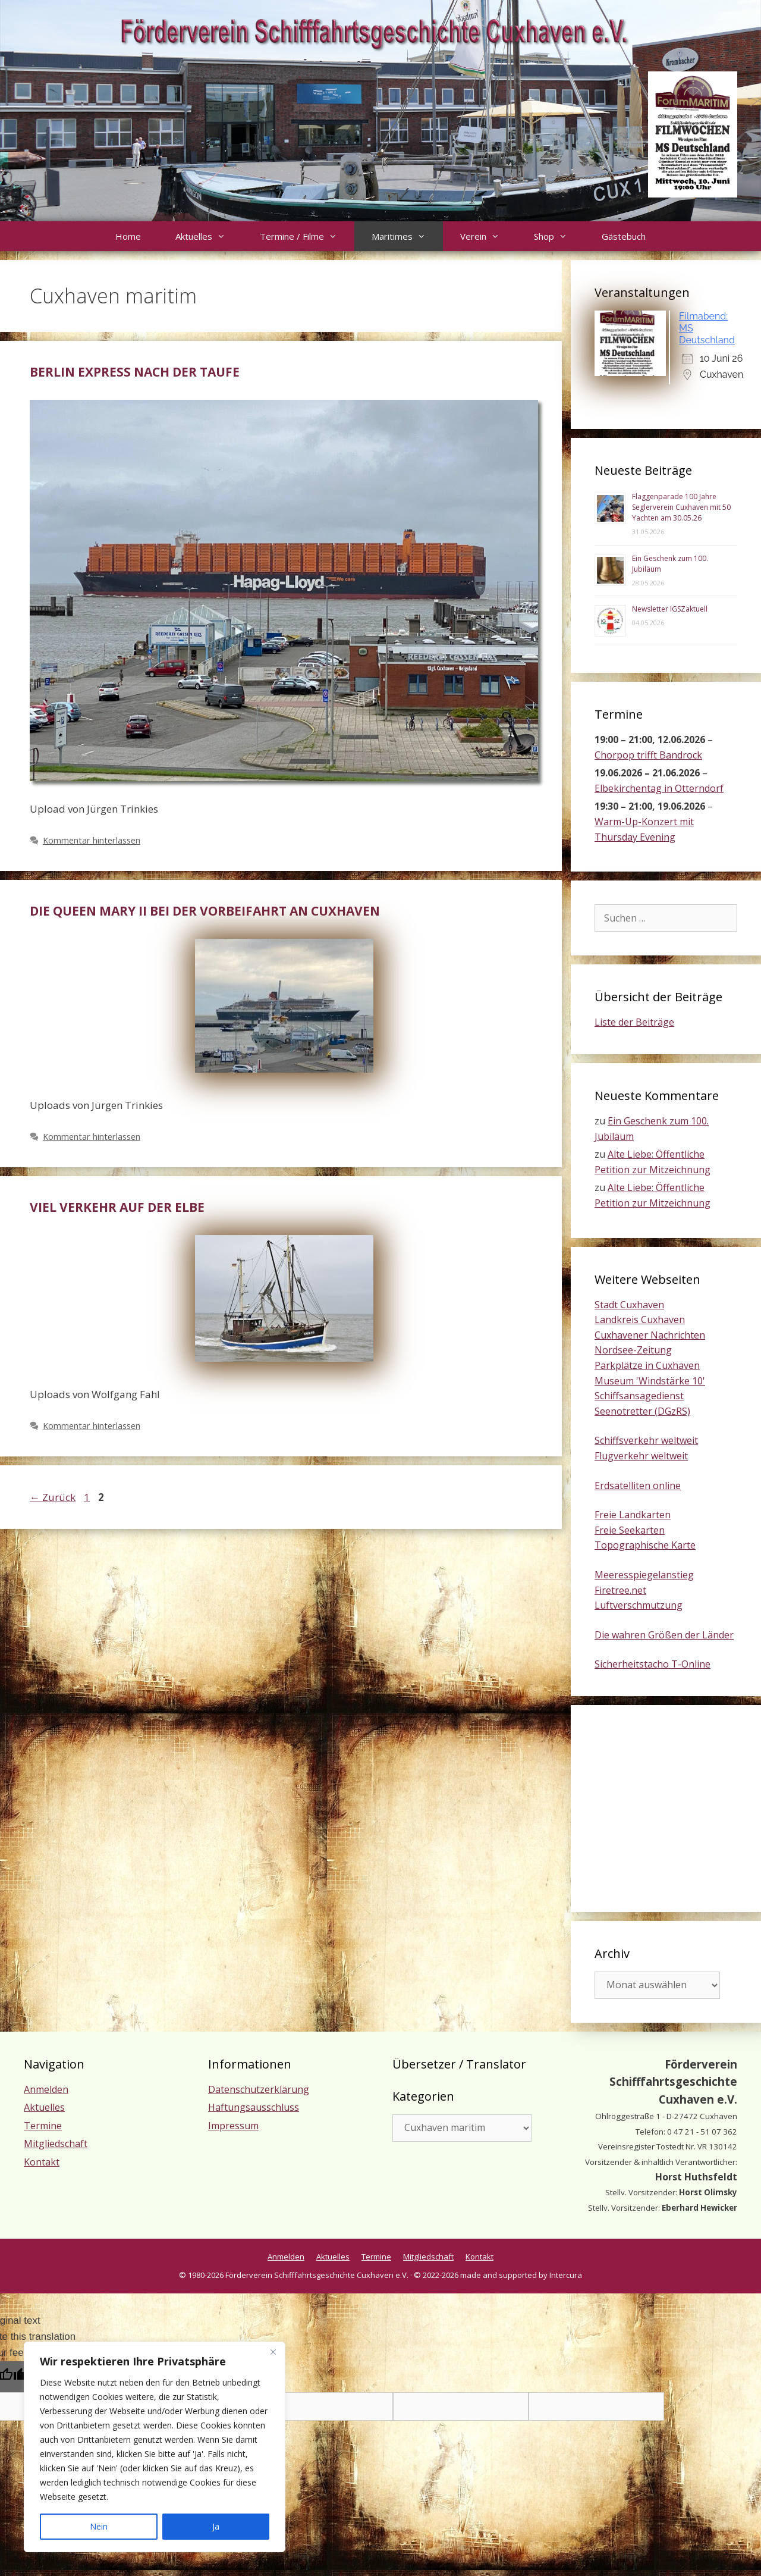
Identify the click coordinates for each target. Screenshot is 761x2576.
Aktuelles (209, 236)
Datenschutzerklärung (258, 2089)
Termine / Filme (307, 236)
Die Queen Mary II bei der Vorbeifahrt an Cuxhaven (205, 910)
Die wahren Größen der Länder (664, 1634)
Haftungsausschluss (253, 2107)
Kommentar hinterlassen (91, 840)
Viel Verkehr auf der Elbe (117, 1207)
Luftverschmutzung (639, 1605)
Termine (43, 2125)
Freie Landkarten (633, 1514)
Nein (99, 2526)
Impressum (233, 2125)
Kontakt (41, 2161)
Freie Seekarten (630, 1530)
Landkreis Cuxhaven (640, 1319)
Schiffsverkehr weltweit (646, 1440)
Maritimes (407, 236)
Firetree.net (620, 1590)
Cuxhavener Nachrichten (650, 1335)
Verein (488, 236)
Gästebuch (624, 236)
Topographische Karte (645, 1545)
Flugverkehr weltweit (641, 1455)
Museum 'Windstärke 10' (650, 1380)
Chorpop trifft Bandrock (648, 754)
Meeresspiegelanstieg (644, 1574)
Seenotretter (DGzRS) (642, 1411)
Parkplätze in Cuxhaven (647, 1365)
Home (128, 236)
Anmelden (46, 2089)
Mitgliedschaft (55, 2143)
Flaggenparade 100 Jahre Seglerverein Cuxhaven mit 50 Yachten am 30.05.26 (681, 507)
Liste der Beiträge (634, 1022)
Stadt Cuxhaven (629, 1304)
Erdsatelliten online (638, 1485)
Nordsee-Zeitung (633, 1349)
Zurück (53, 1497)
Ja (215, 2526)
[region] (154, 2447)
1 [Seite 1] (88, 1497)
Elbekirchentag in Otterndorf (659, 788)
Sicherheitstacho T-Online (652, 1664)
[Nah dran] (273, 2352)
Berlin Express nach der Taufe (135, 371)
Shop (559, 236)
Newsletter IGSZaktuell (669, 609)
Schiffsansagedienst (639, 1395)
